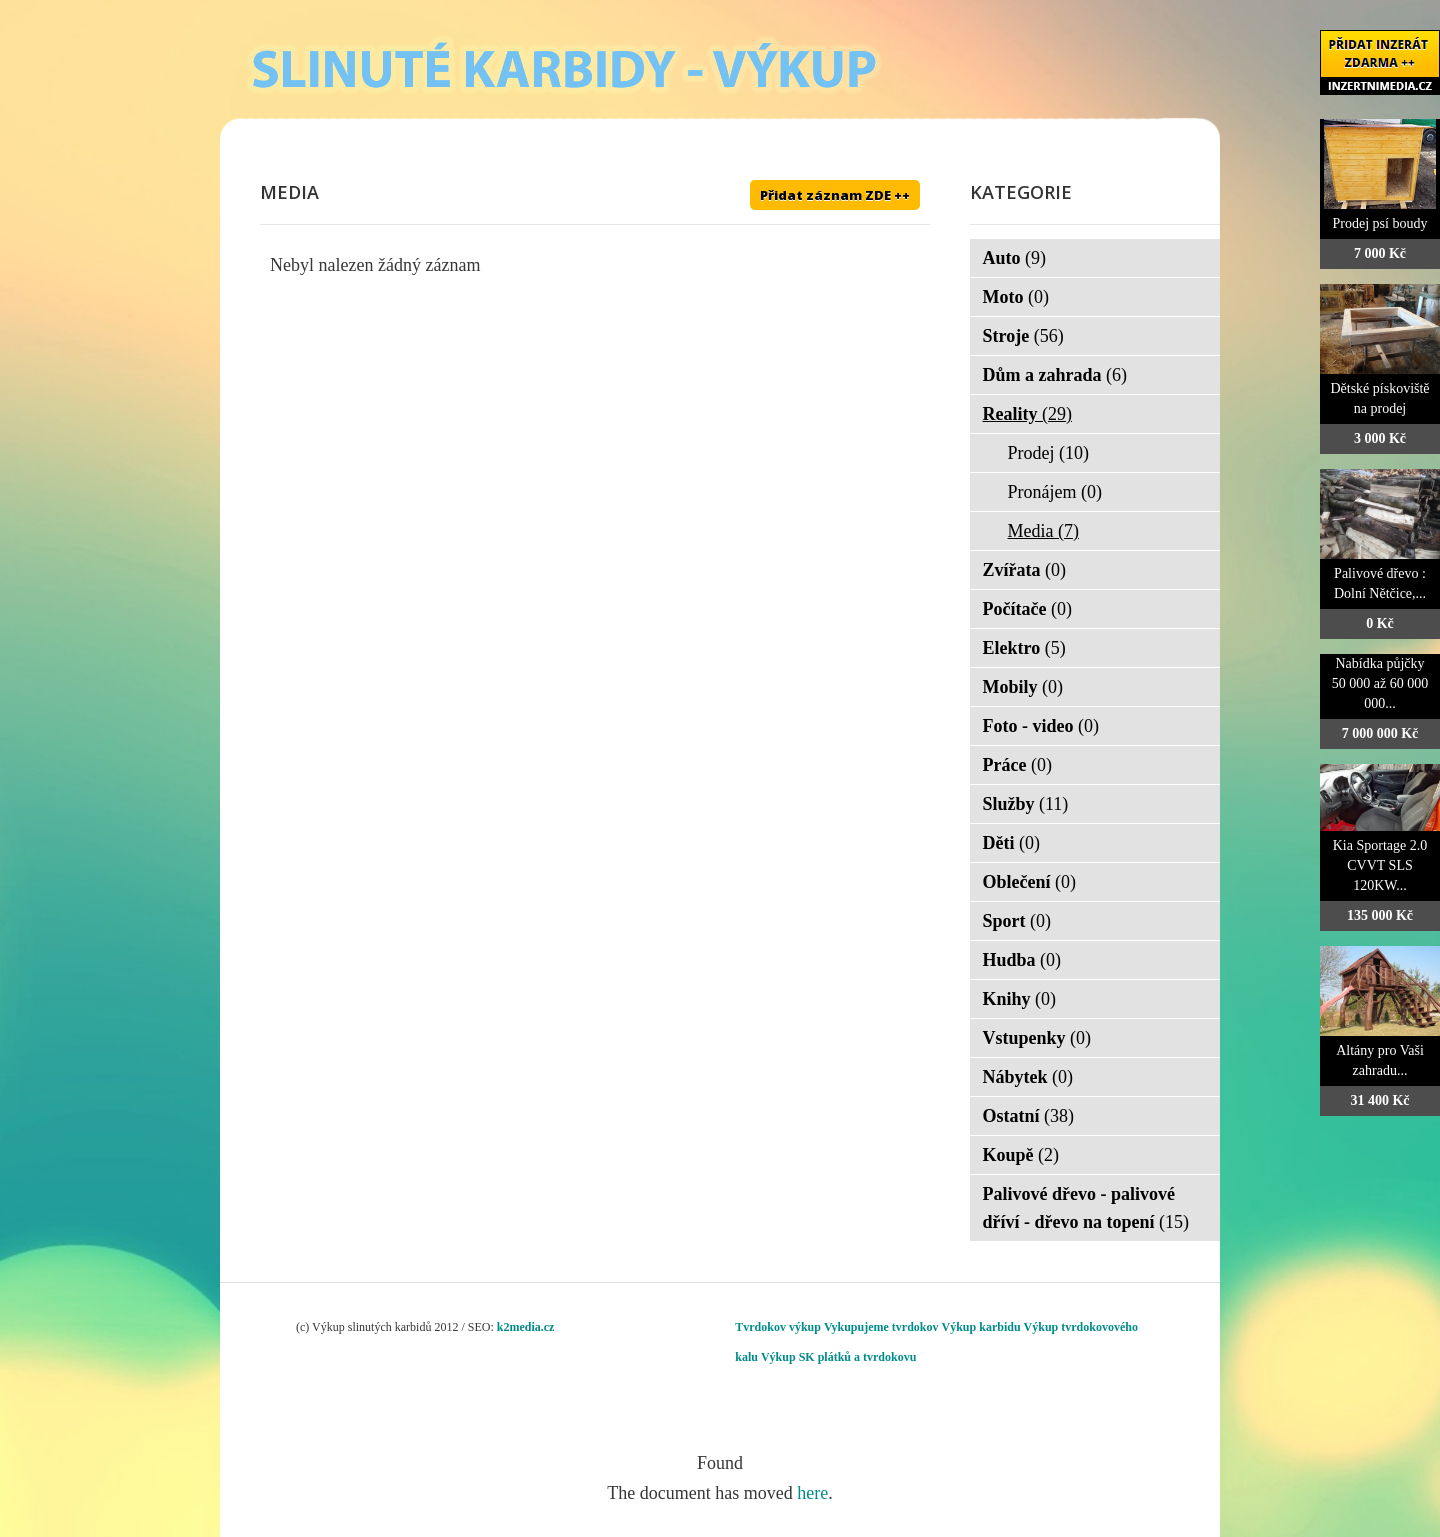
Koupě (1021, 1155)
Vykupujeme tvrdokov (881, 1327)
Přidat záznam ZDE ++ (835, 195)
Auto (1015, 258)
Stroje (1023, 336)
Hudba (1022, 960)
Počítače (1027, 609)
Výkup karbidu (981, 1327)
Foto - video (1041, 726)
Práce (1017, 765)
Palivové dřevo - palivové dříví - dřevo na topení (1086, 1208)
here (812, 1493)
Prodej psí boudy (1380, 223)
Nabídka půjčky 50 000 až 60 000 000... (1380, 683)
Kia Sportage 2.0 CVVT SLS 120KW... (1380, 865)
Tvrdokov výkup (778, 1327)
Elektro (1024, 648)
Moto (1016, 297)
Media (1043, 531)
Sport (1017, 921)
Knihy (1020, 999)
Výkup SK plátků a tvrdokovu (838, 1357)
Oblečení (1030, 882)
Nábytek (1028, 1077)
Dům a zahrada (1055, 375)
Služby (1026, 804)
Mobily (1023, 687)
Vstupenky (1037, 1038)
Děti (1011, 843)
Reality (1027, 414)
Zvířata (1025, 570)
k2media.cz (526, 1327)
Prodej (1049, 453)
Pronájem (1055, 492)
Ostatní (1029, 1116)
